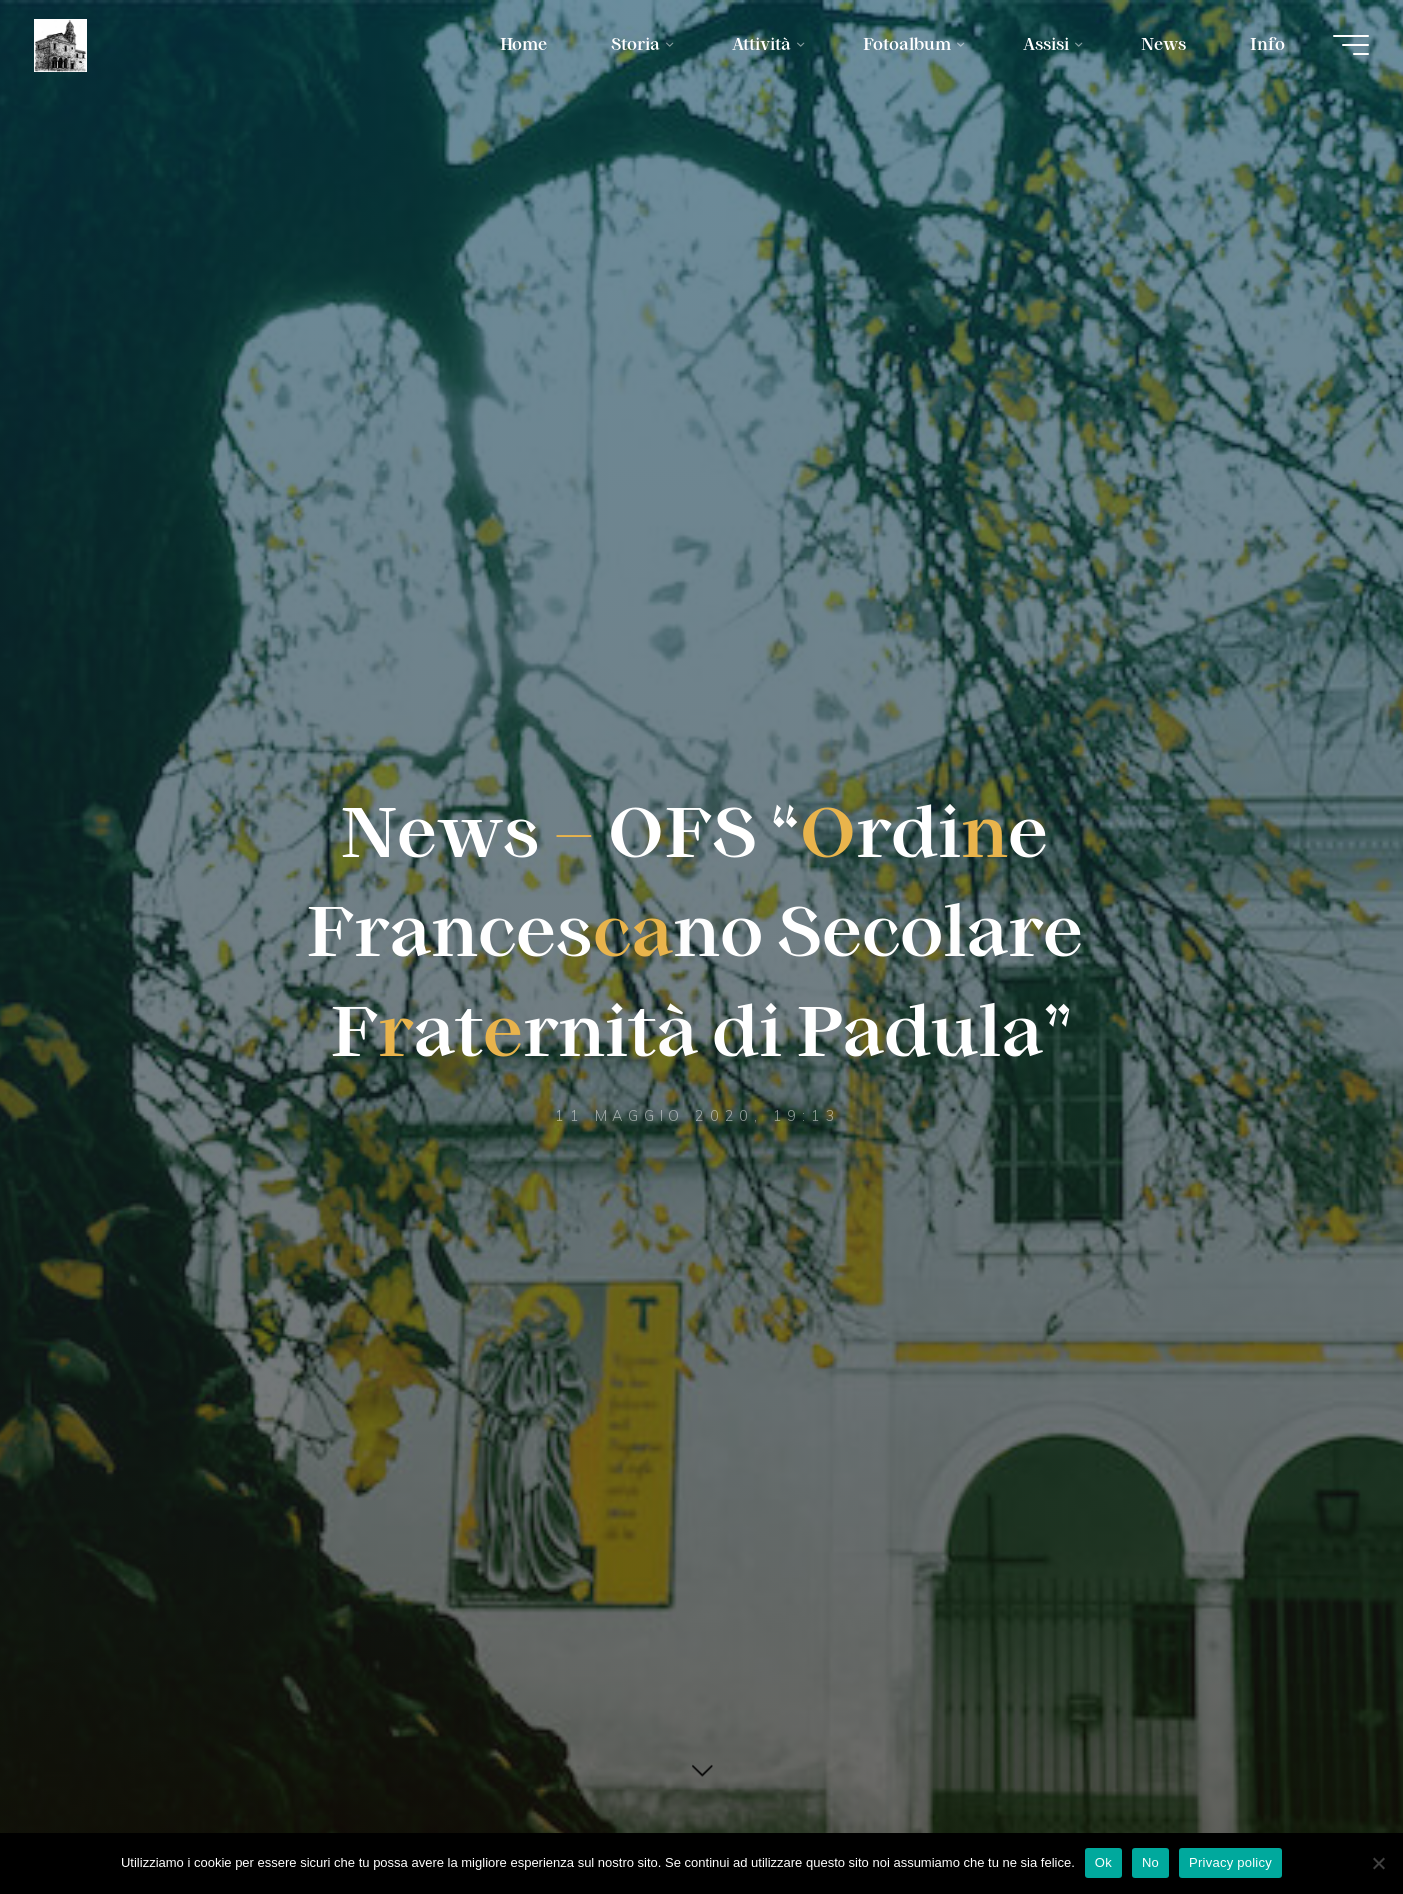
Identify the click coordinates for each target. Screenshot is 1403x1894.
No (1150, 1862)
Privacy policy (1230, 1862)
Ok (1103, 1862)
